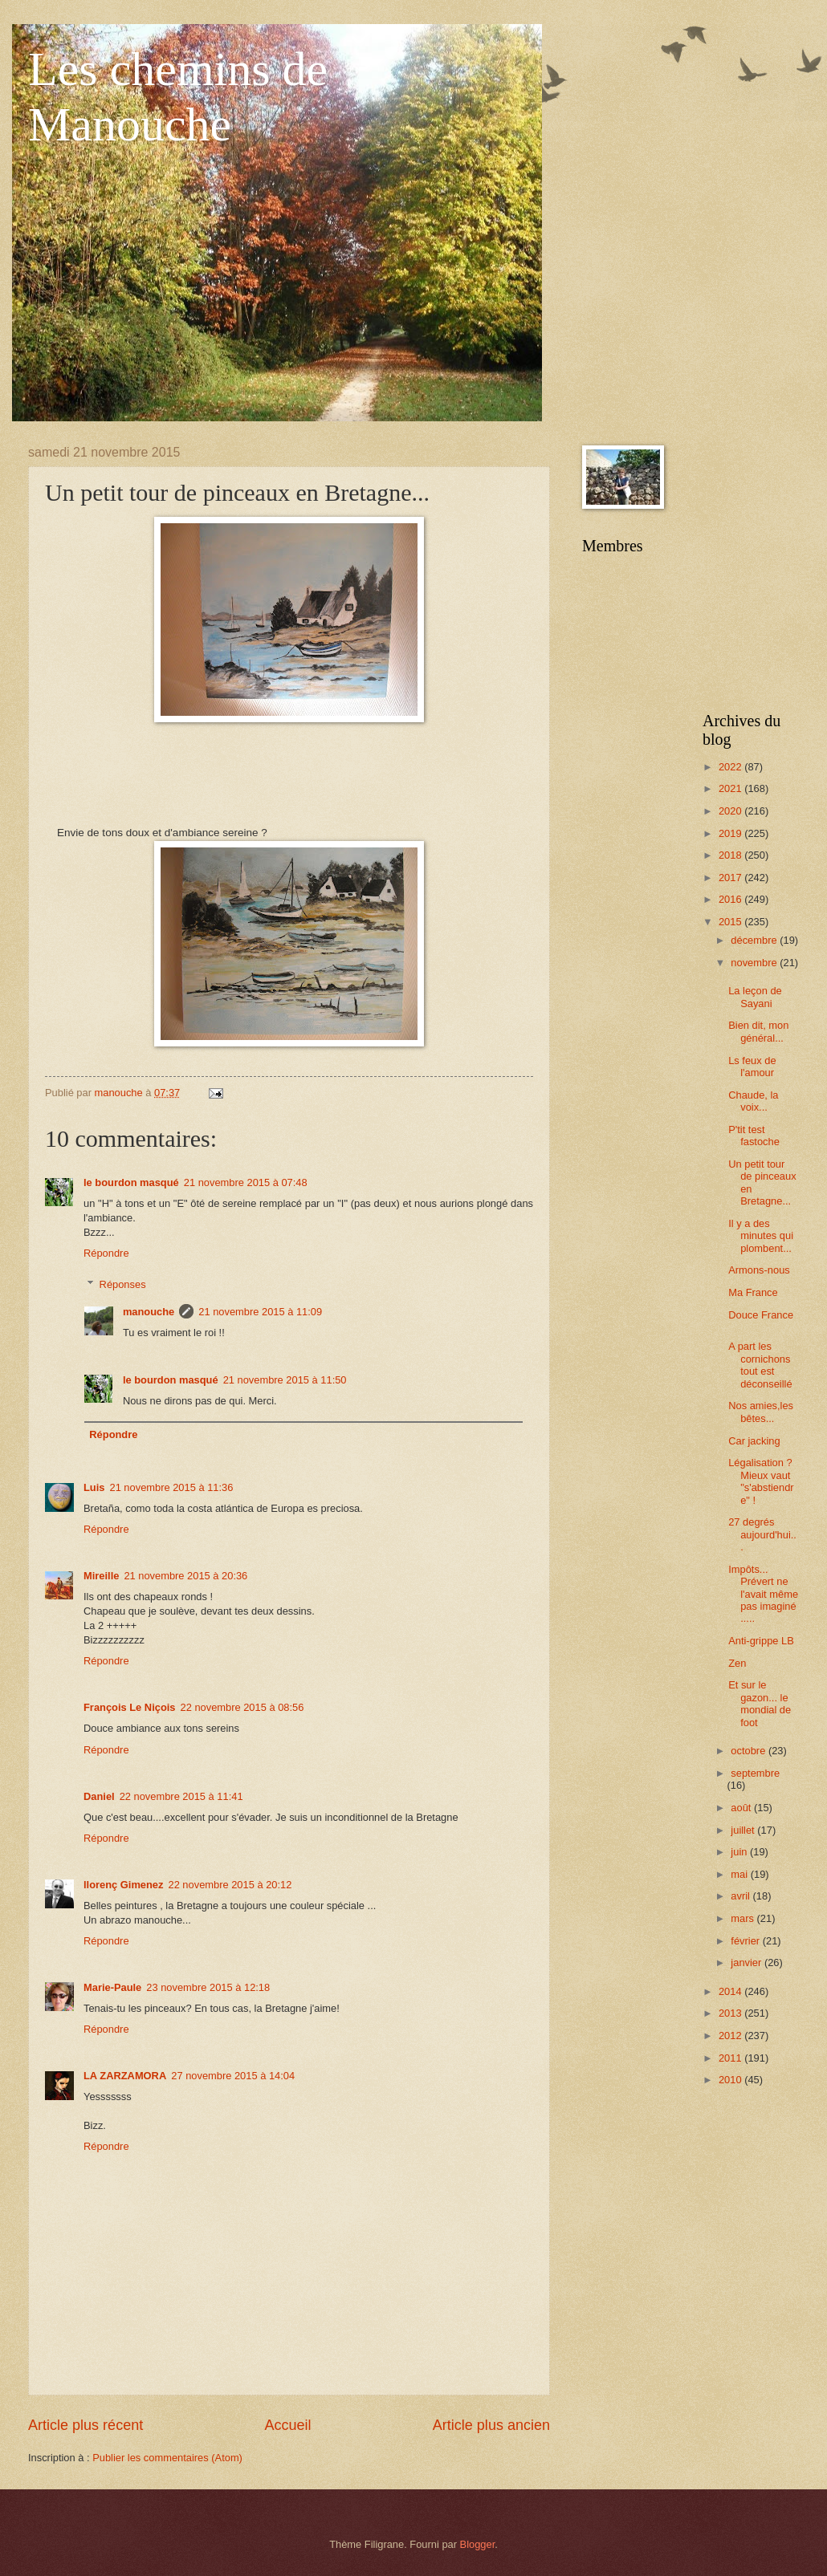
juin (740, 1852)
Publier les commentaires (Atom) (167, 2458)
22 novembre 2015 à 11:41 (181, 1796)
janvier (747, 1962)
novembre (755, 963)
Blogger (477, 2544)
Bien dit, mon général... (758, 1031)
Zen (737, 1663)
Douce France (760, 1315)
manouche (148, 1312)
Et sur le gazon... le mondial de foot (759, 1703)
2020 (731, 811)
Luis (94, 1487)
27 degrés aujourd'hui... (762, 1534)
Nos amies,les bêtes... (760, 1412)
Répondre (106, 1253)
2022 (731, 767)
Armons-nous (759, 1270)
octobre (749, 1751)
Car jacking (754, 1441)
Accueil (287, 2425)
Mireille (101, 1576)
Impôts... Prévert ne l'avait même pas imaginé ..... (763, 1594)
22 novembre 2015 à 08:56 (242, 1707)
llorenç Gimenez (123, 1885)
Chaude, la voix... (753, 1101)
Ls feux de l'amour (752, 1066)
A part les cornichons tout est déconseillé (760, 1364)
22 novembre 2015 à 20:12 (229, 1885)
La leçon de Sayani (755, 997)
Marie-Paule (112, 1987)
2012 (731, 2036)
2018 (731, 855)
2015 (731, 922)
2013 (731, 2013)
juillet (744, 1830)
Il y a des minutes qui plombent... (760, 1235)
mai (740, 1874)
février (746, 1941)
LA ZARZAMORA (125, 2076)
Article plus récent (85, 2425)
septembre (755, 1773)
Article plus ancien (491, 2425)
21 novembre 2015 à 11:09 (260, 1312)
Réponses (123, 1284)
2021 (731, 788)
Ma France (753, 1292)
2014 (731, 1991)
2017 (731, 878)
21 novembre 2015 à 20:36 (185, 1576)
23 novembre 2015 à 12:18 (208, 1987)
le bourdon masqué (131, 1182)
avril (741, 1896)
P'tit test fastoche (754, 1135)
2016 (731, 899)
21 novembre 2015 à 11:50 (285, 1380)
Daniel (99, 1796)
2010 (731, 2080)
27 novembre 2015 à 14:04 (233, 2076)
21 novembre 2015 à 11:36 (171, 1487)
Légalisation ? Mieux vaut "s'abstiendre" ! (760, 1481)
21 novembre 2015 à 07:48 (246, 1182)
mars (743, 1918)
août (742, 1808)
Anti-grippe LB (761, 1641)
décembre (755, 940)
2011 (731, 2058)
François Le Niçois (129, 1707)
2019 (731, 833)
